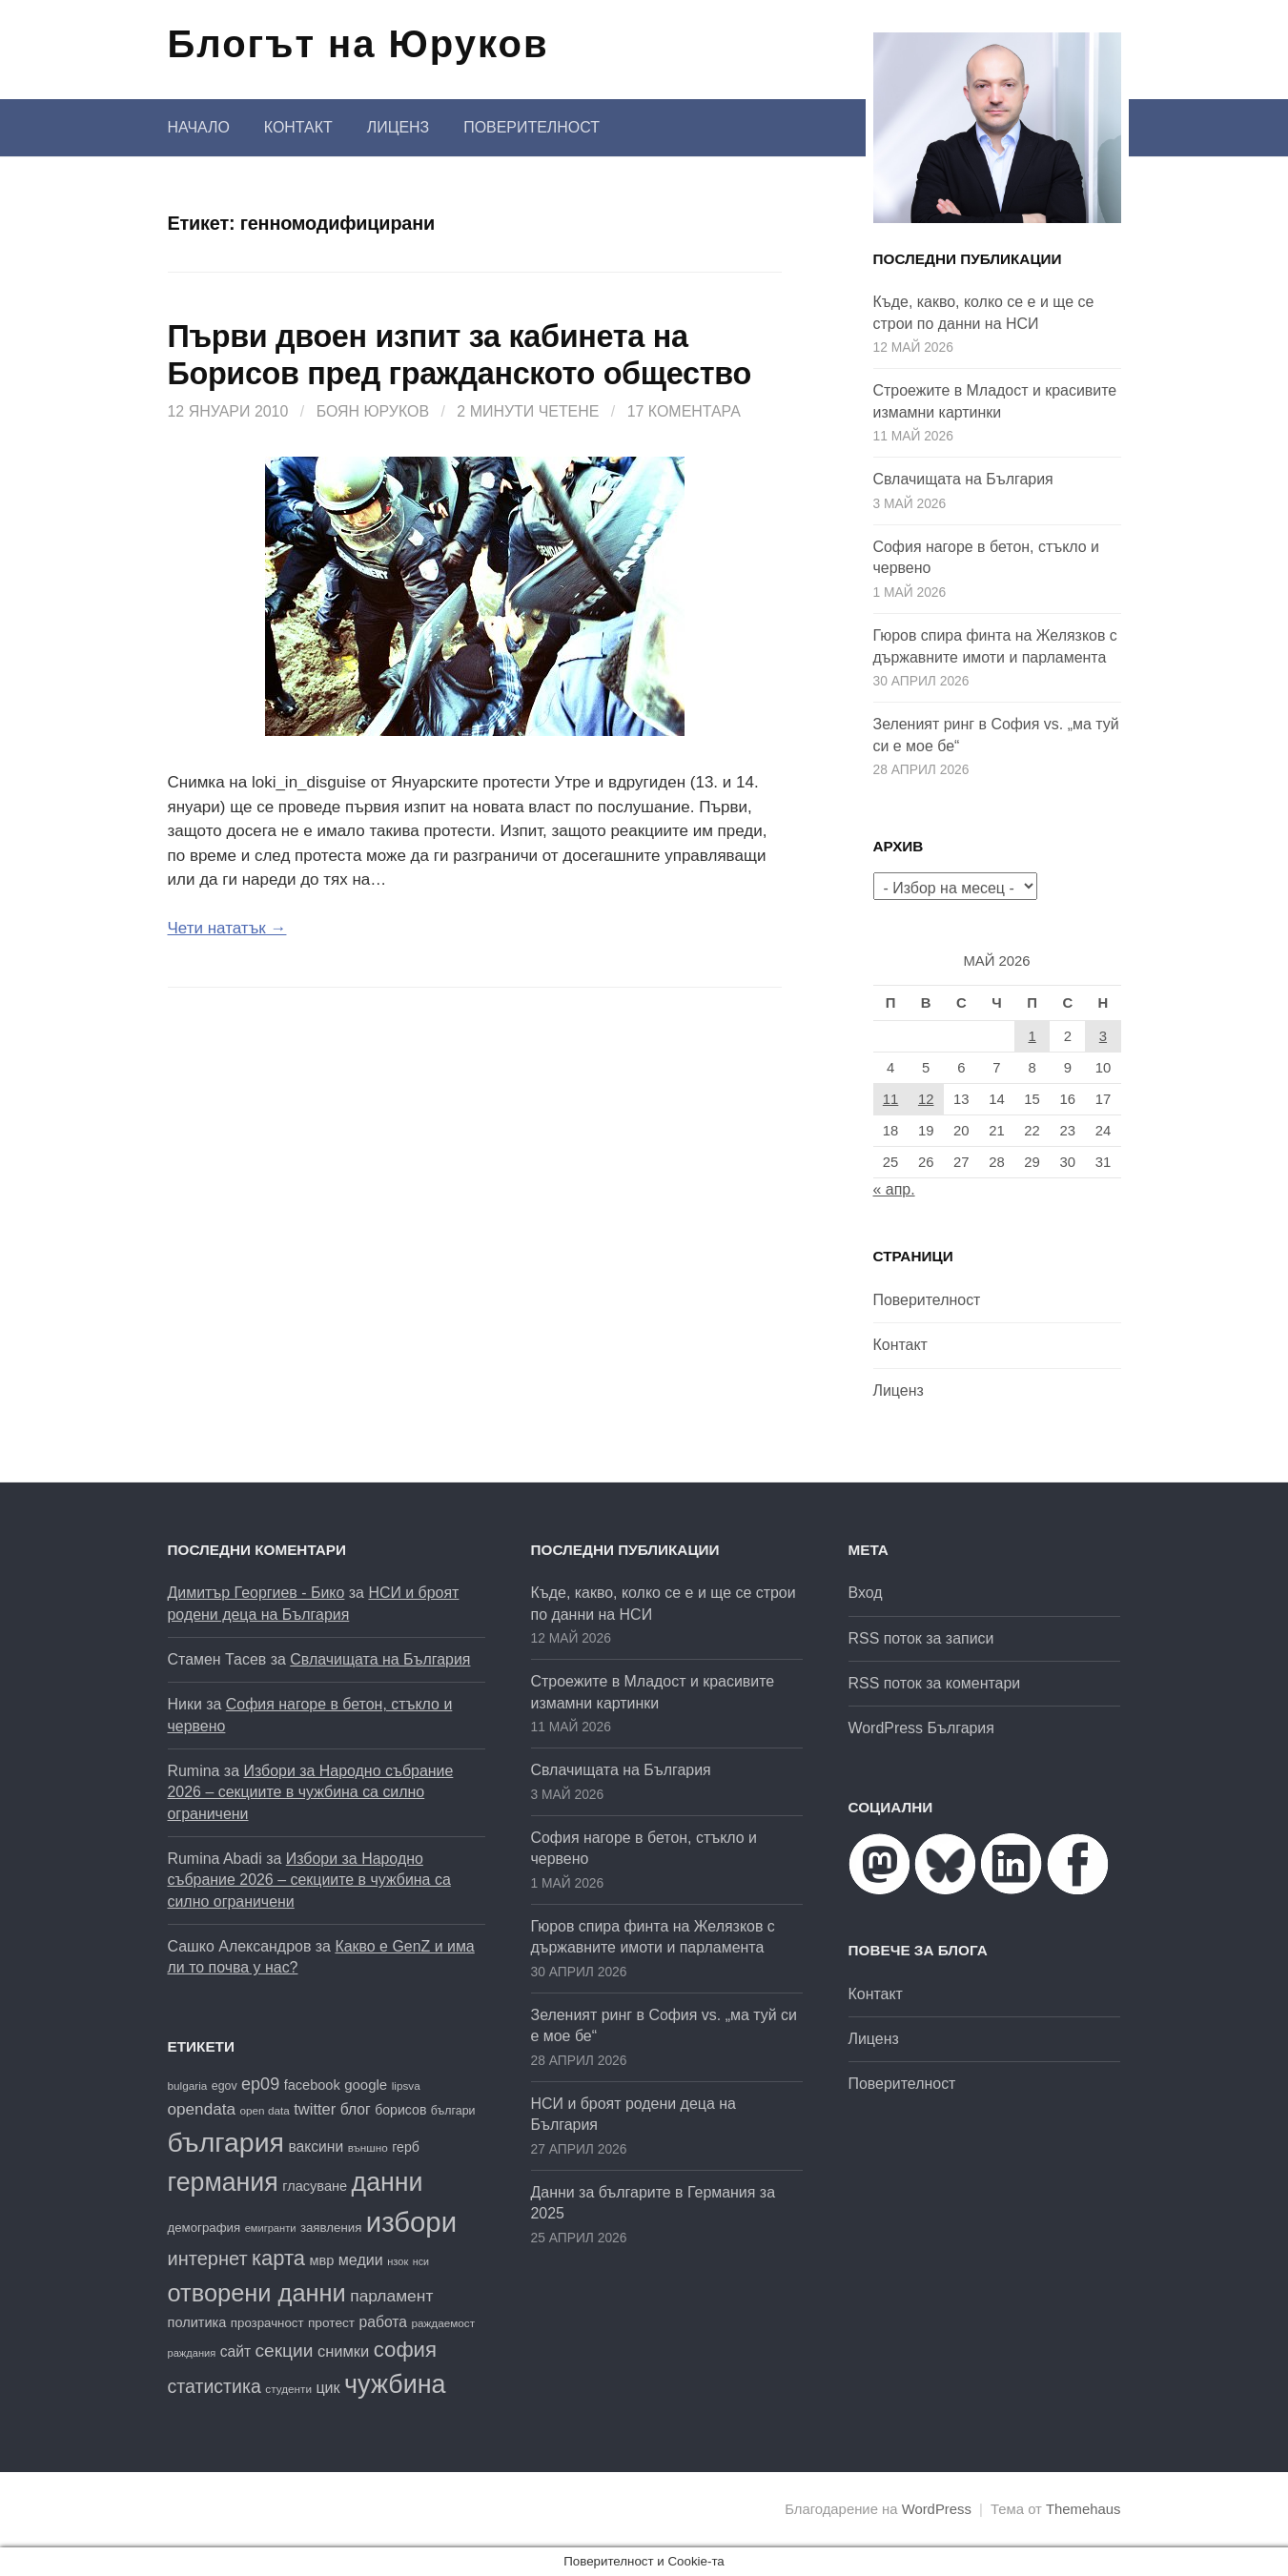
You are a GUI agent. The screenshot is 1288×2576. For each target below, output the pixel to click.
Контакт (298, 127)
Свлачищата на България (963, 479)
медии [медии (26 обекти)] (360, 2259)
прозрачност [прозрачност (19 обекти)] (267, 2323)
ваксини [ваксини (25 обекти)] (315, 2146)
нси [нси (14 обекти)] (421, 2261)
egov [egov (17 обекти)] (224, 2086)
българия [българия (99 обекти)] (226, 2142)
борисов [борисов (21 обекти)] (400, 2109)
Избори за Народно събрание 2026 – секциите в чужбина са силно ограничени (311, 1792)
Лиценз (398, 127)
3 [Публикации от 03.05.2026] (1103, 1036)
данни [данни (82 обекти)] (387, 2182)
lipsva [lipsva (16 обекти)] (406, 2085)
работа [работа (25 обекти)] (383, 2322)
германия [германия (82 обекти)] (223, 2182)
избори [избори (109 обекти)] (411, 2222)
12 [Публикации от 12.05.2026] (926, 1099)
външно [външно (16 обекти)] (368, 2147)
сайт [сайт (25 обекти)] (235, 2351)
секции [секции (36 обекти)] (285, 2351)
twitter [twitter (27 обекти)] (315, 2109)
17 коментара (684, 411)
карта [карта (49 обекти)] (278, 2258)
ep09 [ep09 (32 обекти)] (260, 2084)
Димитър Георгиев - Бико (256, 1592)
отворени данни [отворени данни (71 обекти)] (257, 2293)
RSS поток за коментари (934, 1683)
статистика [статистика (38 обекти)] (214, 2386)
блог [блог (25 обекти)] (355, 2109)
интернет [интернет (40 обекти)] (208, 2258)
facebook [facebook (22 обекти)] (312, 2085)
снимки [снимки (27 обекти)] (343, 2351)
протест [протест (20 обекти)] (331, 2323)
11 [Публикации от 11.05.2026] (891, 1099)
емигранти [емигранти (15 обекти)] (270, 2228)
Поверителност (531, 127)
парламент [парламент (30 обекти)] (391, 2295)
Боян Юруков (373, 411)
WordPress (936, 2509)
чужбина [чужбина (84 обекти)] (394, 2384)
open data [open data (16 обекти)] (265, 2110)
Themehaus (1083, 2509)
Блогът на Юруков (358, 44)
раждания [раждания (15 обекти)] (192, 2353)
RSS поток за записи (921, 1638)
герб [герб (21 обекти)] (405, 2147)
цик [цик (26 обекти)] (327, 2387)
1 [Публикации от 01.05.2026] (1032, 1036)
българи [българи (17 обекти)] (453, 2110)
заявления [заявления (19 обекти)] (330, 2227)
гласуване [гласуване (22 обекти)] (314, 2186)
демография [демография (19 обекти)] (204, 2227)
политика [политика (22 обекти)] (197, 2322)
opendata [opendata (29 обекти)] (202, 2108)
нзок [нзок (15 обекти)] (397, 2261)
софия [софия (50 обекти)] (405, 2349)
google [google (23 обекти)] (365, 2084)
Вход (865, 1592)
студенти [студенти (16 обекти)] (288, 2388)
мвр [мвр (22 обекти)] (321, 2260)
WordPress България (921, 1728)
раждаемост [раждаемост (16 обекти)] (443, 2323)
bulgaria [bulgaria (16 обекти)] (188, 2085)
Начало (199, 127)
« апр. (894, 1189)
